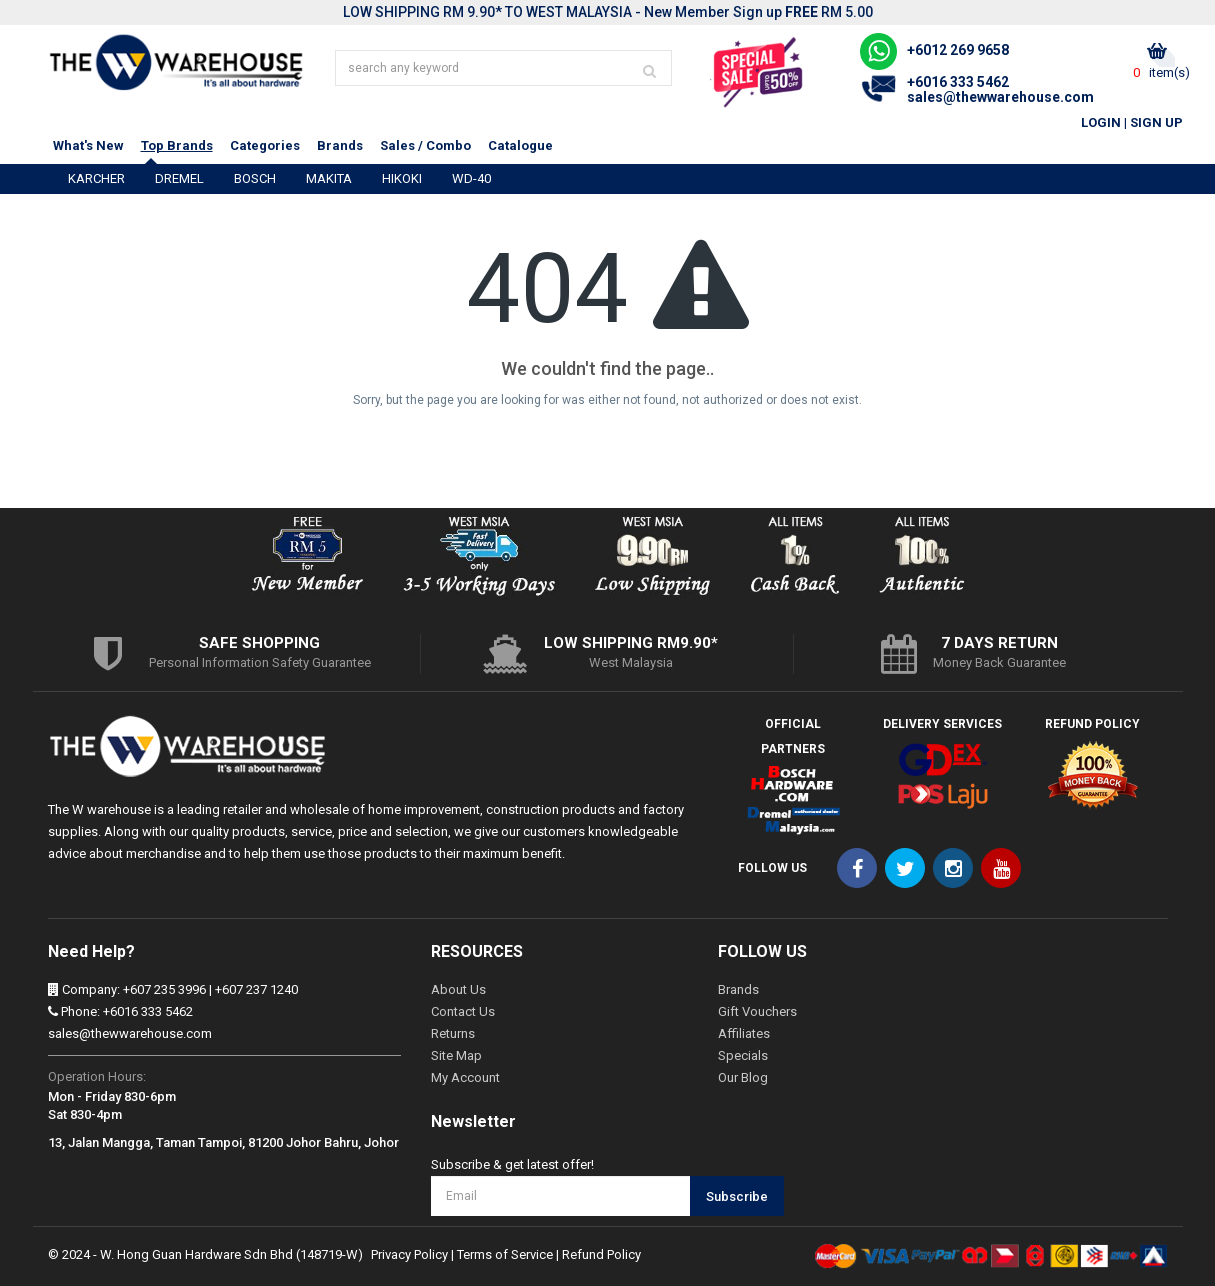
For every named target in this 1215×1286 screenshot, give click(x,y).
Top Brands (177, 145)
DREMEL (179, 178)
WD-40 (471, 178)
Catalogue (520, 145)
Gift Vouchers (757, 1011)
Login (1101, 122)
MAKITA (329, 178)
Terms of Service (505, 1254)
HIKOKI (402, 178)
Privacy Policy (409, 1254)
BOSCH (255, 178)
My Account (465, 1077)
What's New (88, 145)
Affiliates (744, 1033)
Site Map (456, 1055)
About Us (458, 989)
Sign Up (1156, 122)
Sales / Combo (425, 145)
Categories (265, 145)
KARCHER (96, 178)
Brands (340, 145)
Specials (743, 1055)
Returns (453, 1033)
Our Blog (743, 1077)
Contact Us (463, 1011)
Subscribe (737, 1196)
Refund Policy (601, 1254)
